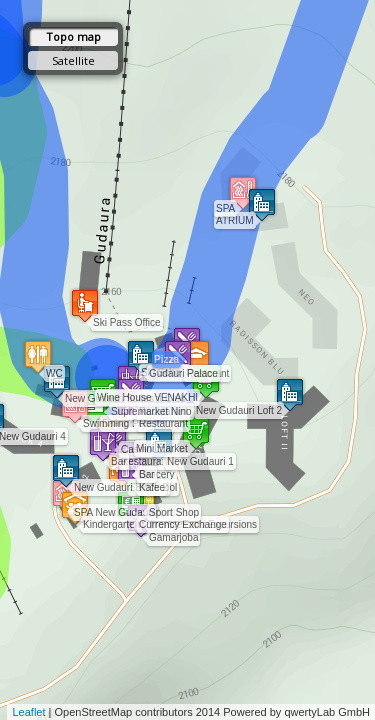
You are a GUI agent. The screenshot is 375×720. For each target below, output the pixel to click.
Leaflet (28, 712)
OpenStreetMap (94, 712)
